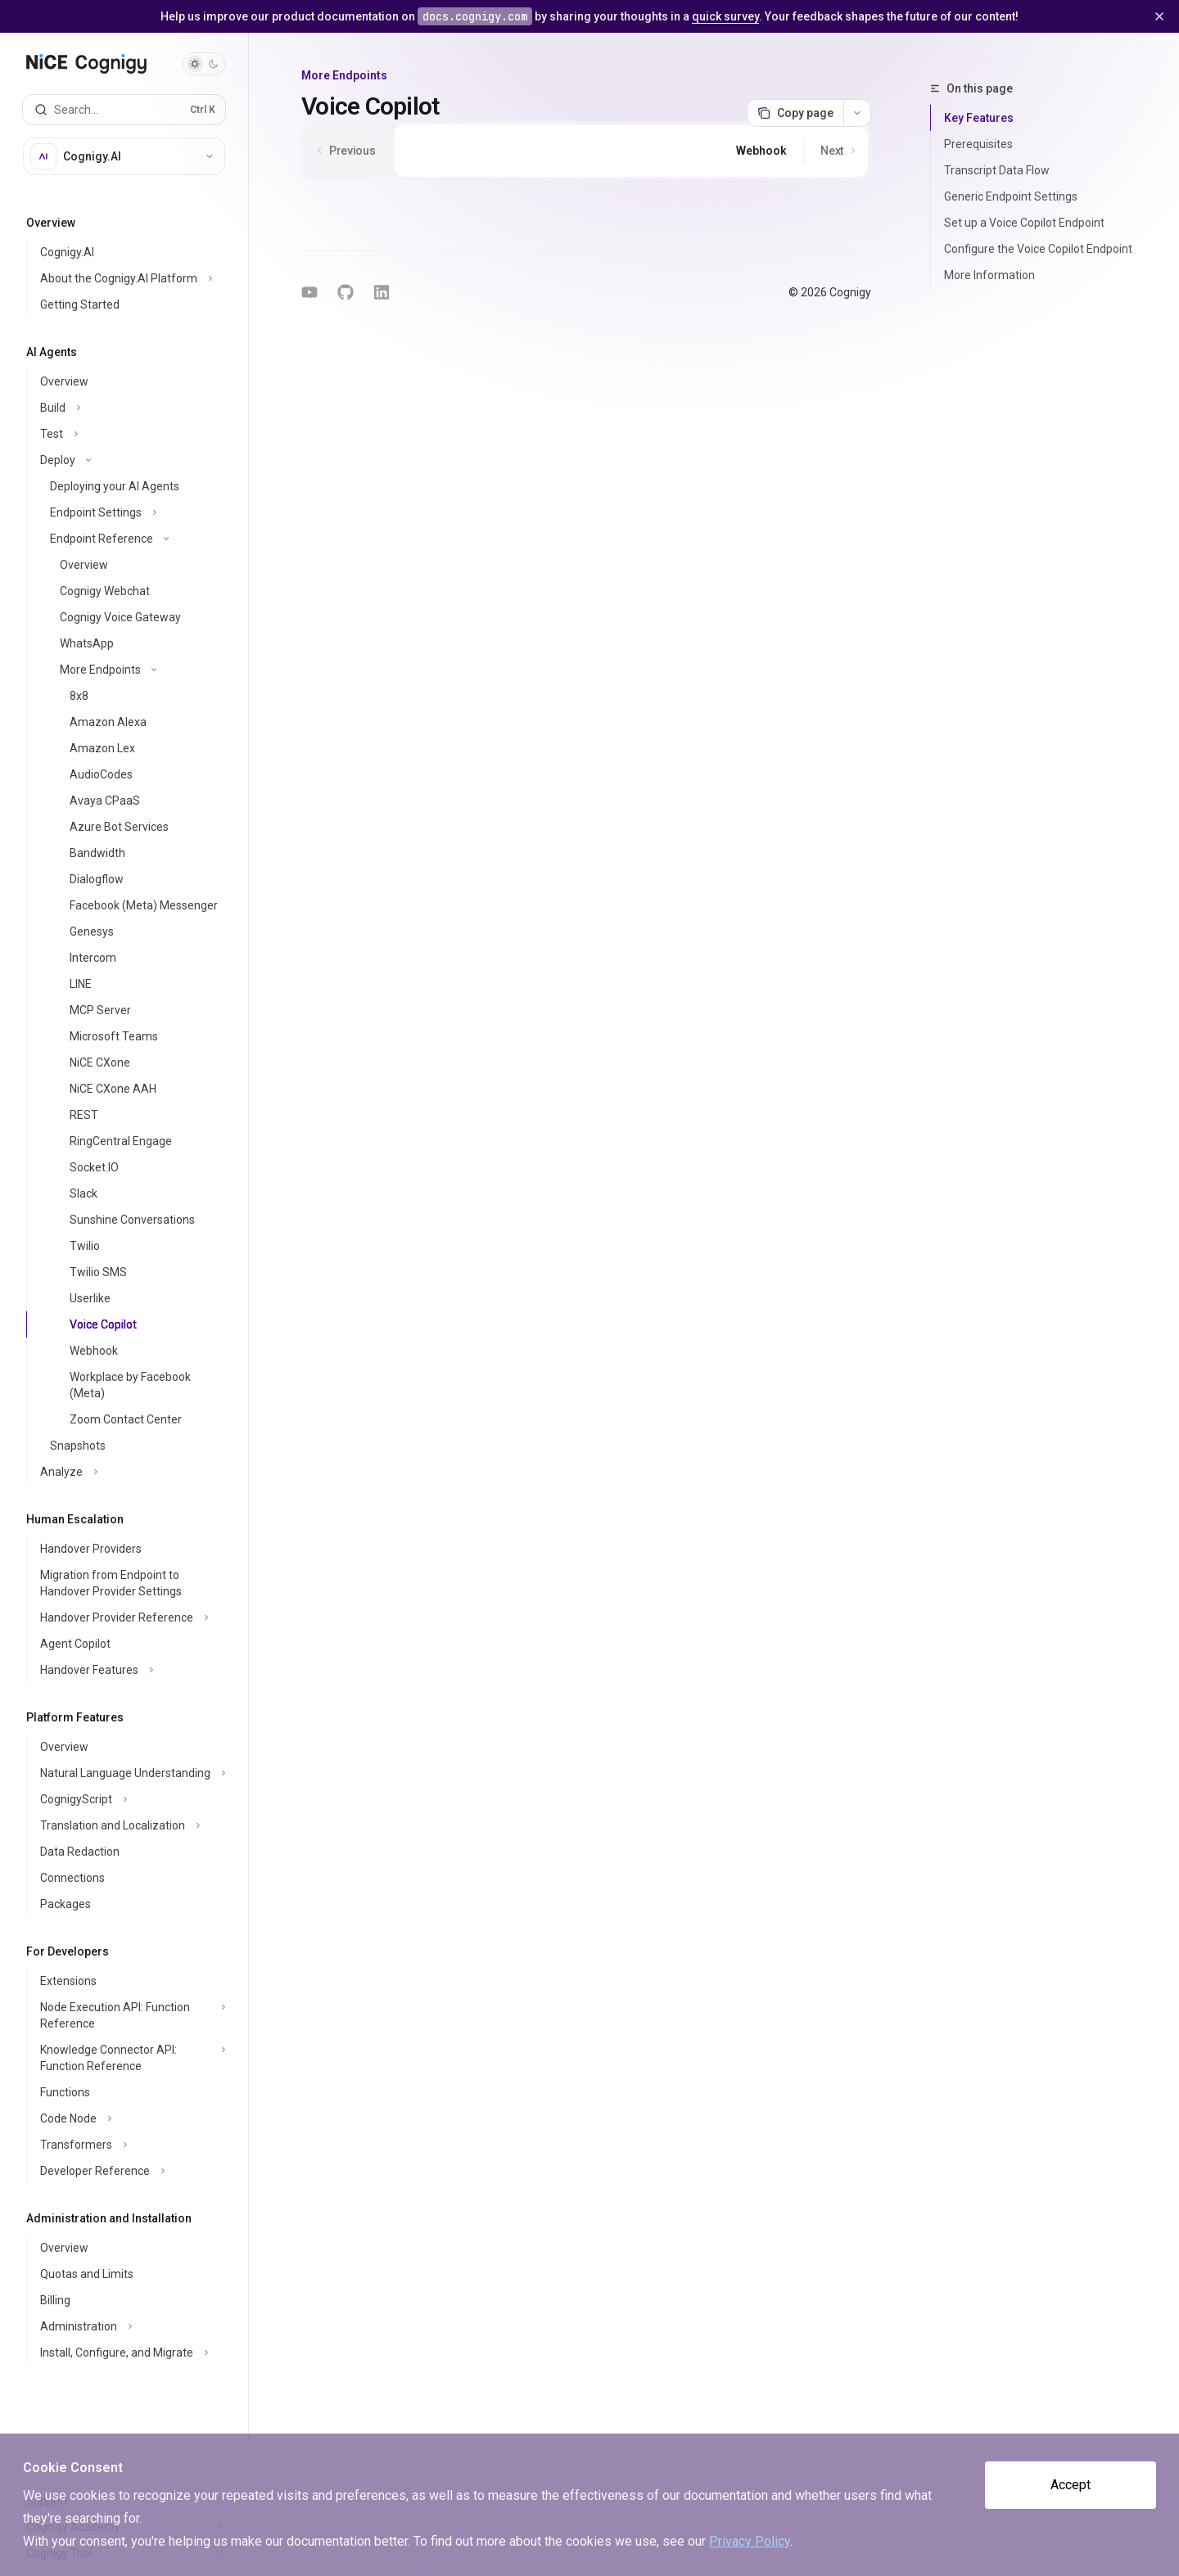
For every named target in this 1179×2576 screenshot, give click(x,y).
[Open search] (124, 109)
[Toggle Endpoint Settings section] (130, 512)
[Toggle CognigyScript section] (130, 1799)
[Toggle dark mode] (204, 63)
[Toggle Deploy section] (130, 460)
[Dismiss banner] (1159, 16)
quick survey (725, 16)
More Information (989, 275)
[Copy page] (795, 113)
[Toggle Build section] (130, 408)
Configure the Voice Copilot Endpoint (1038, 248)
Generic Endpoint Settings (1010, 196)
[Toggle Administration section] (130, 2326)
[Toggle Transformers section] (130, 2145)
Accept (1070, 2485)
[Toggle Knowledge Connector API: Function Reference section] (130, 2058)
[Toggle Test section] (130, 434)
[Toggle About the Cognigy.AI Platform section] (130, 278)
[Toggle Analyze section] (130, 1472)
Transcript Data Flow (997, 170)
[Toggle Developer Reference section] (130, 2171)
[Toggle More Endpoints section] (130, 669)
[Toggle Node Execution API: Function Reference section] (130, 2015)
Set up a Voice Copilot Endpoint (1024, 222)
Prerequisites (978, 144)
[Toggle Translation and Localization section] (130, 1825)
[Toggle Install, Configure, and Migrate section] (130, 2352)
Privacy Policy (749, 2541)
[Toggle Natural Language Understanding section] (130, 1773)
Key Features (979, 117)
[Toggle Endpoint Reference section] (130, 539)
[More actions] (857, 113)
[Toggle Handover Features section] (130, 1670)
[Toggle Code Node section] (130, 2118)
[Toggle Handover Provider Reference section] (130, 1617)
